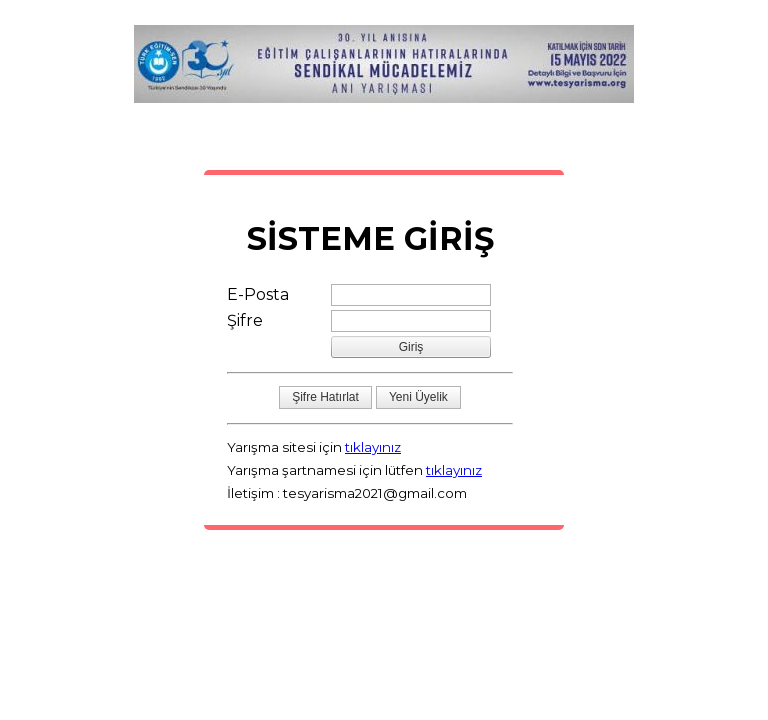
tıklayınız (373, 447)
